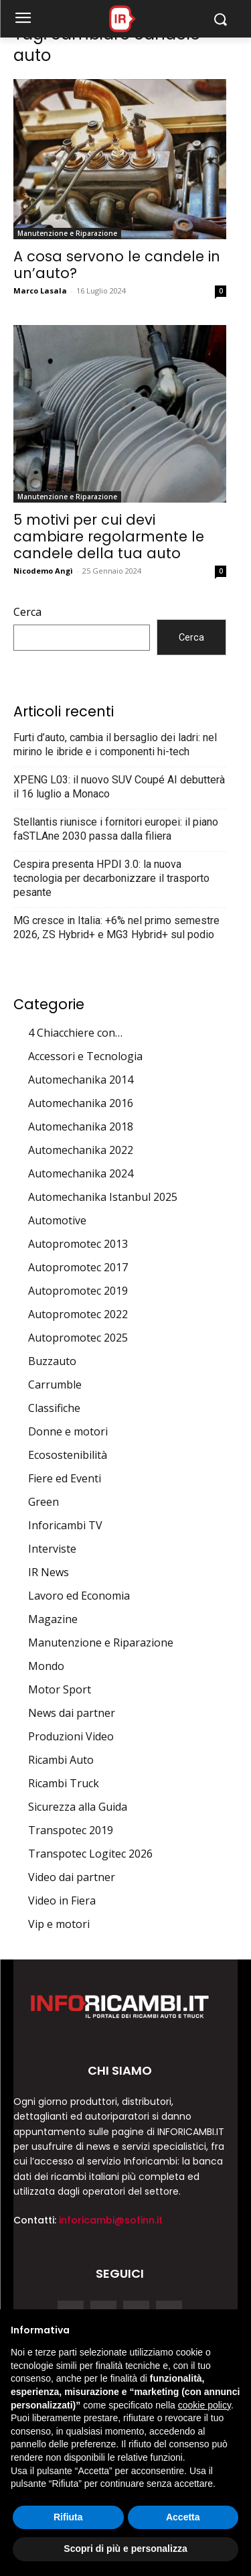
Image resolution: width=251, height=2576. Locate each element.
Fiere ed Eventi (64, 1478)
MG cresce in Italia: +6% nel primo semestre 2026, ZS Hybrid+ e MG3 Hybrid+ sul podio (116, 927)
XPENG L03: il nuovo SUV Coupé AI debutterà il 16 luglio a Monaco (119, 786)
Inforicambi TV (65, 1525)
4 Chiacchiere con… (75, 1032)
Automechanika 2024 (80, 1173)
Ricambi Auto (61, 1759)
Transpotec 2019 (70, 1830)
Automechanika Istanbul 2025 (102, 1196)
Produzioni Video (71, 1736)
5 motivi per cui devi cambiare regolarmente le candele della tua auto (108, 536)
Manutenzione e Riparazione (67, 233)
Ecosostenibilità (67, 1454)
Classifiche (54, 1408)
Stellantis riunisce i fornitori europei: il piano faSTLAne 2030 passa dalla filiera (115, 829)
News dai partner (71, 1712)
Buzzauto (52, 1361)
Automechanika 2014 (80, 1079)
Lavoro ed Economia (79, 1595)
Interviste (52, 1548)
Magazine (53, 1619)
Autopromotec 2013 (78, 1243)
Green (43, 1501)
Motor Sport (59, 1689)
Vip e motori (59, 1924)
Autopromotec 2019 (78, 1290)
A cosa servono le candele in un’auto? (116, 265)
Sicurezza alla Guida (77, 1806)
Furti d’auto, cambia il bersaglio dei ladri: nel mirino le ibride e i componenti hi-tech (115, 744)
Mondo (46, 1666)
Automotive (57, 1220)
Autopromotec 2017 (78, 1267)
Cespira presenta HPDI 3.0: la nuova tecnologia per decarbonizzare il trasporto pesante (111, 878)
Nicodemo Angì (43, 571)
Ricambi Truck (63, 1783)
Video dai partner (71, 1877)
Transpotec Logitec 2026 (90, 1853)
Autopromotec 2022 (78, 1314)
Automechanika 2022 (80, 1150)
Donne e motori (68, 1431)
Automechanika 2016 (80, 1103)
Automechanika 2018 (80, 1126)
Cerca (27, 611)
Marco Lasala (40, 290)
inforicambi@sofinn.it (111, 2220)
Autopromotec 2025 (78, 1337)
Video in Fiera (62, 1900)
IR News (48, 1572)
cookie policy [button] (204, 2405)
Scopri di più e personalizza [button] (125, 2548)
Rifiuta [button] (68, 2517)
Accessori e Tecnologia (85, 1056)
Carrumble (55, 1384)
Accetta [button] (183, 2517)
